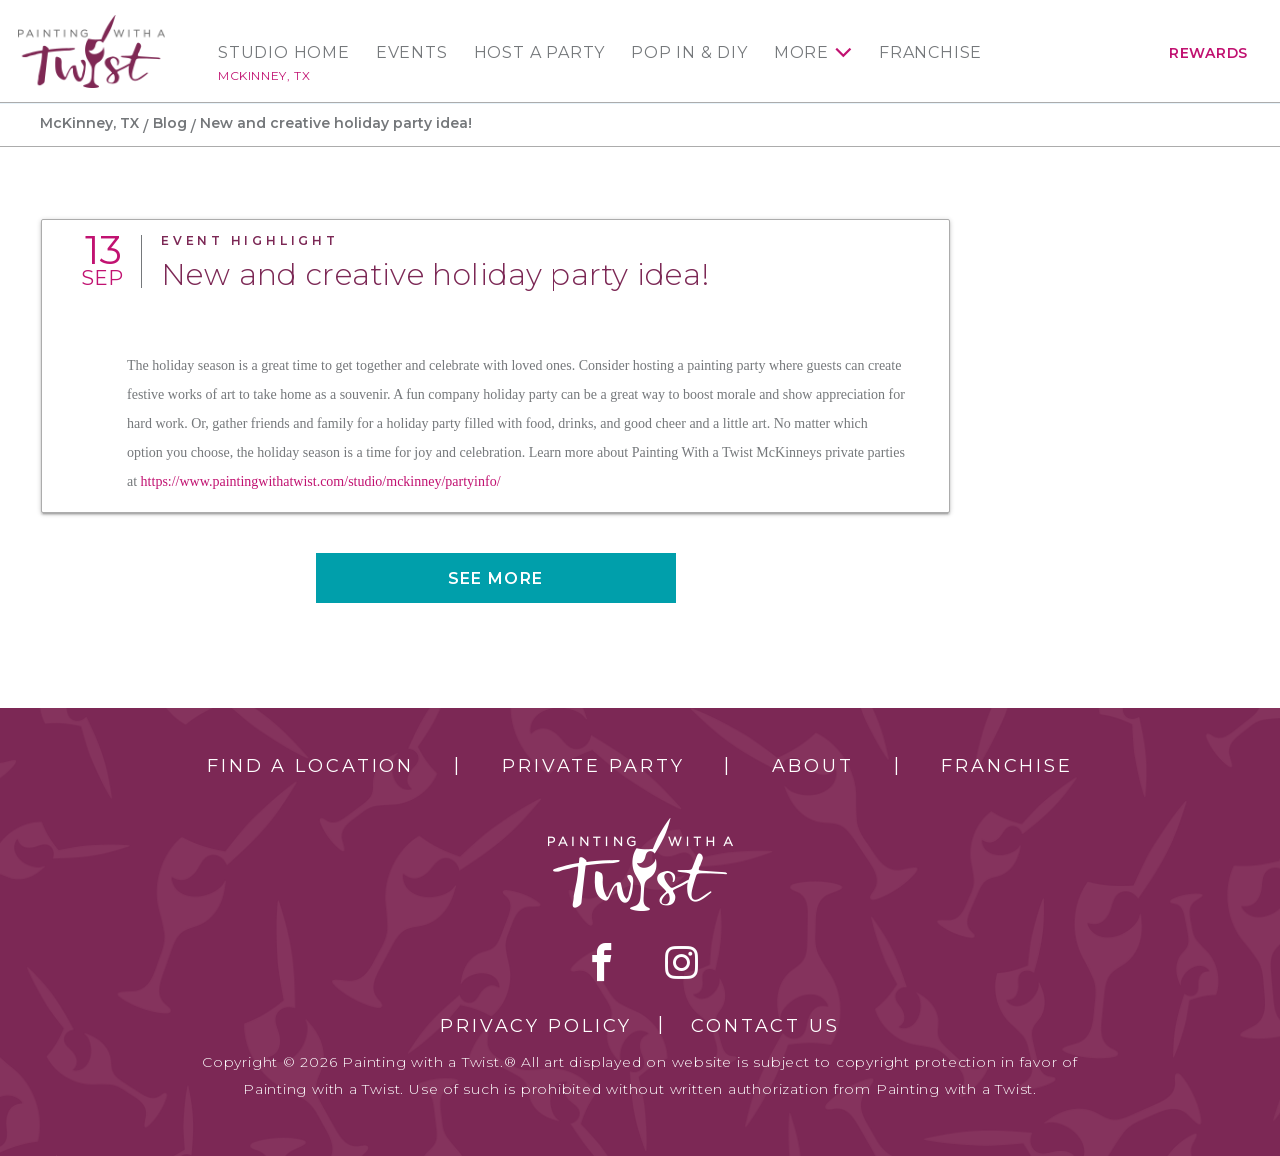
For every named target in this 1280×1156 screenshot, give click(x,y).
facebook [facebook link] (602, 962)
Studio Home (284, 53)
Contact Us (765, 1026)
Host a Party (540, 53)
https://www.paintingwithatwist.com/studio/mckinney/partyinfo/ (321, 481)
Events (412, 53)
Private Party (593, 766)
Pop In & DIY (689, 53)
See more (495, 578)
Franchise (930, 53)
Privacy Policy (536, 1026)
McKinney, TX (264, 75)
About (812, 766)
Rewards (1208, 53)
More (801, 53)
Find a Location (310, 766)
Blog (170, 123)
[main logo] (91, 23)
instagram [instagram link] (681, 962)
